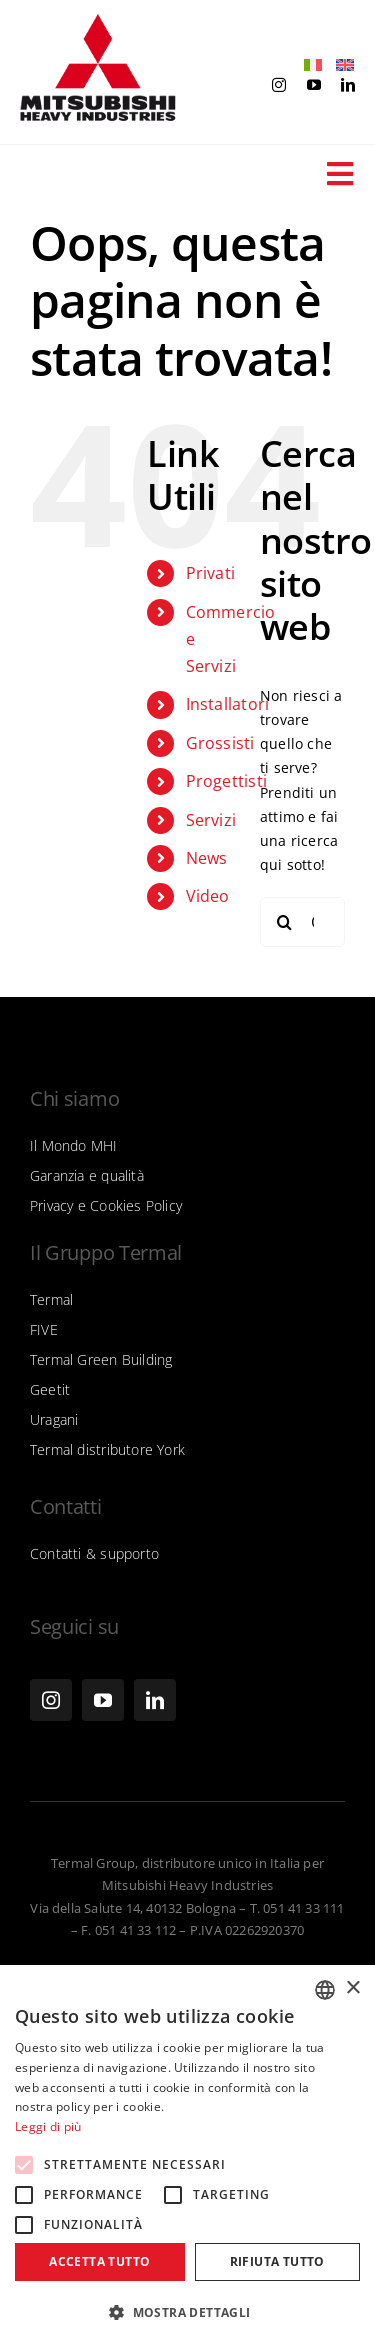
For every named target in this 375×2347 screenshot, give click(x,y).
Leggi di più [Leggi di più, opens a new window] (48, 2126)
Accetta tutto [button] (99, 2261)
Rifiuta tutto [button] (277, 2261)
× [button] (352, 1988)
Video (208, 896)
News (207, 858)
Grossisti (220, 743)
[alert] (187, 2156)
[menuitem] (308, 65)
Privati (210, 573)
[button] (187, 2313)
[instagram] (279, 85)
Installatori (228, 704)
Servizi (211, 820)
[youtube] (314, 85)
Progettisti (226, 781)
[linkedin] (348, 85)
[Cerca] (285, 922)
